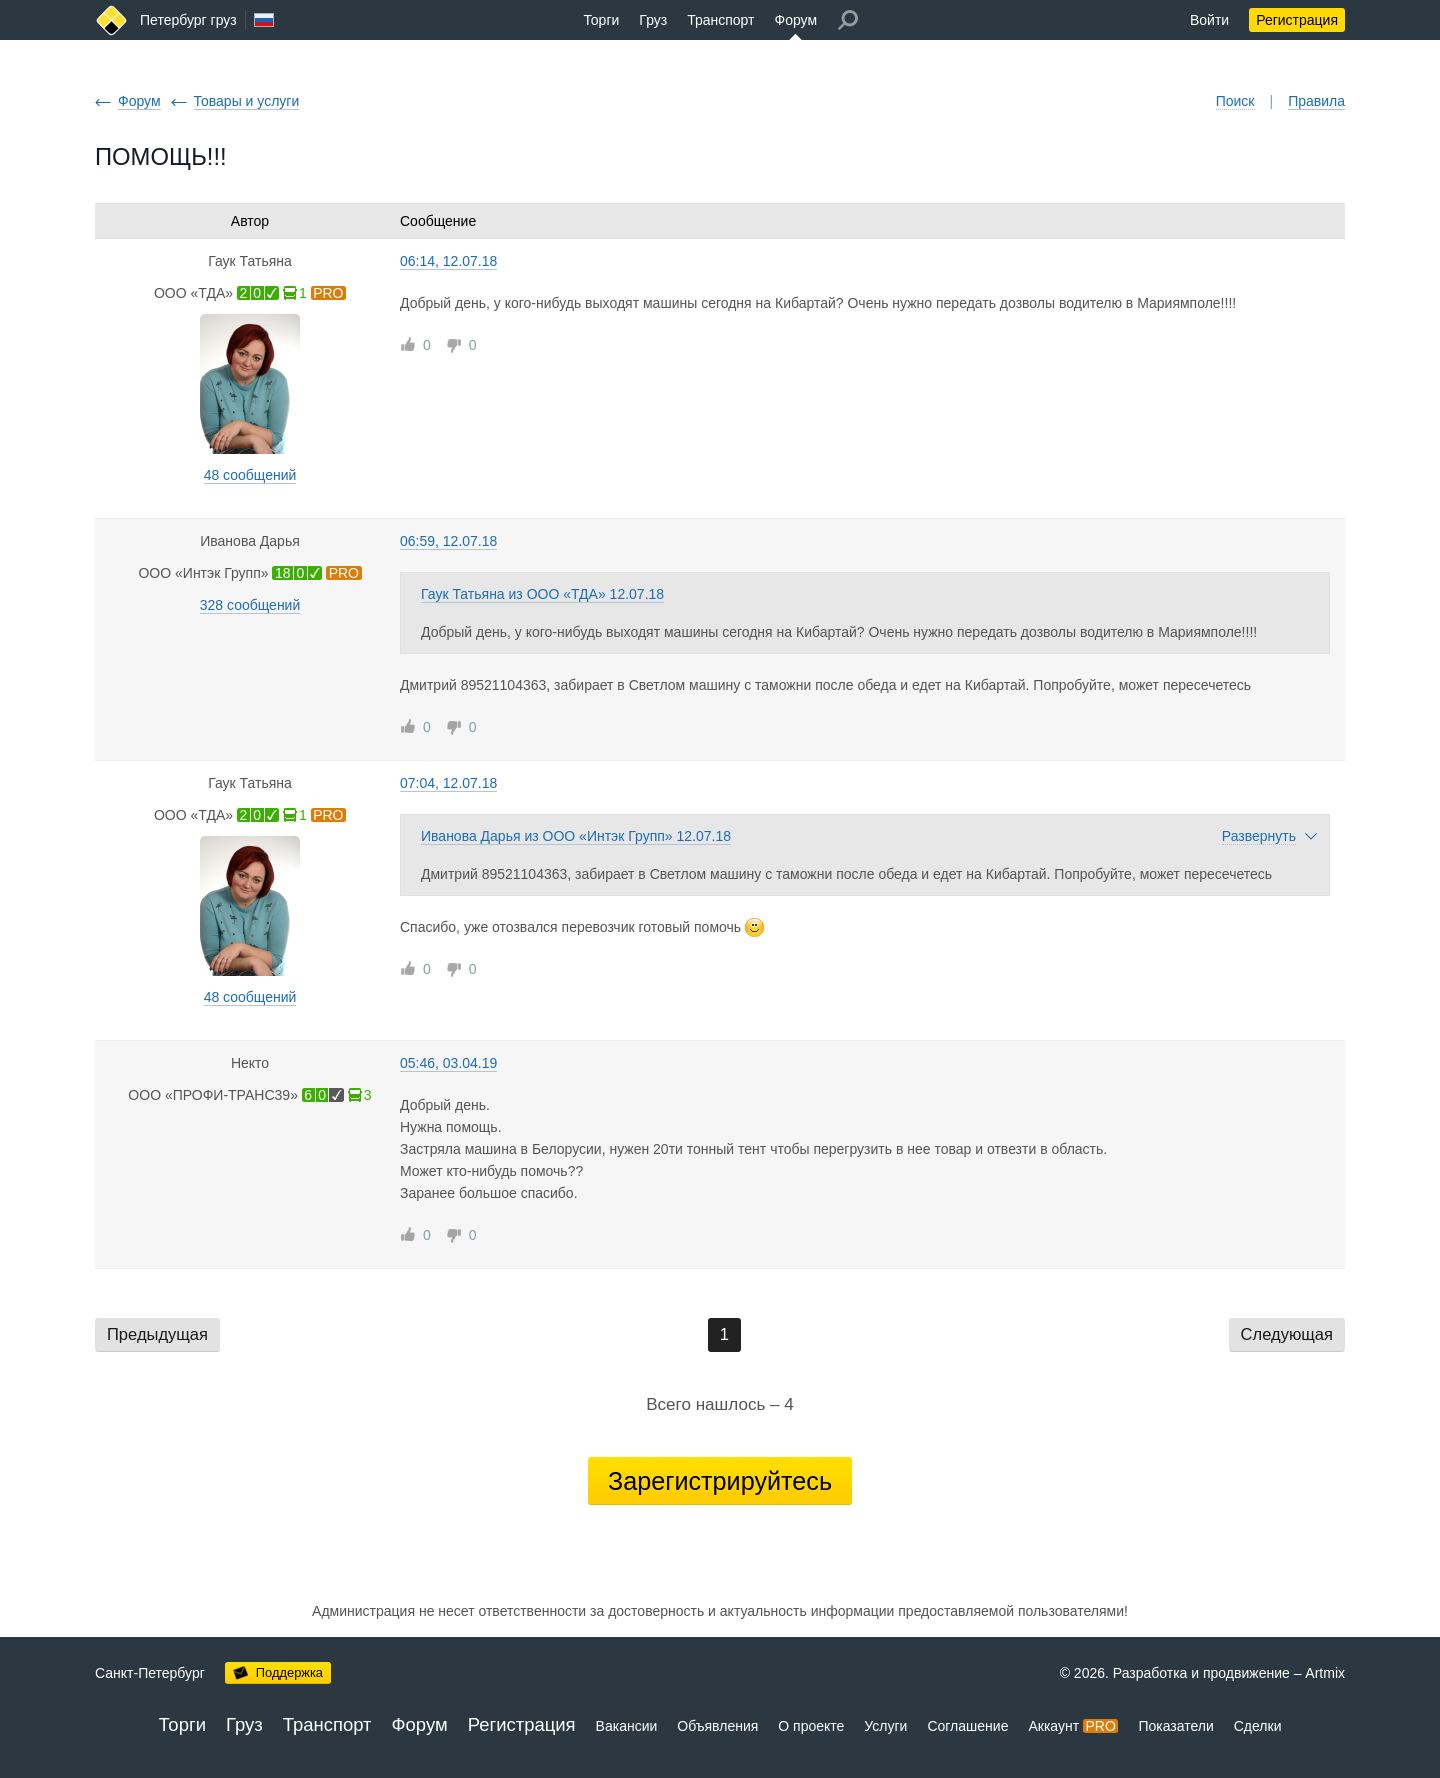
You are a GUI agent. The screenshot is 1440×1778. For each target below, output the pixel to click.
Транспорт (720, 20)
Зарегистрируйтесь (720, 1481)
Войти (1209, 20)
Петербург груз (188, 20)
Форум (796, 20)
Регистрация (1297, 20)
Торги (601, 20)
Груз (653, 20)
